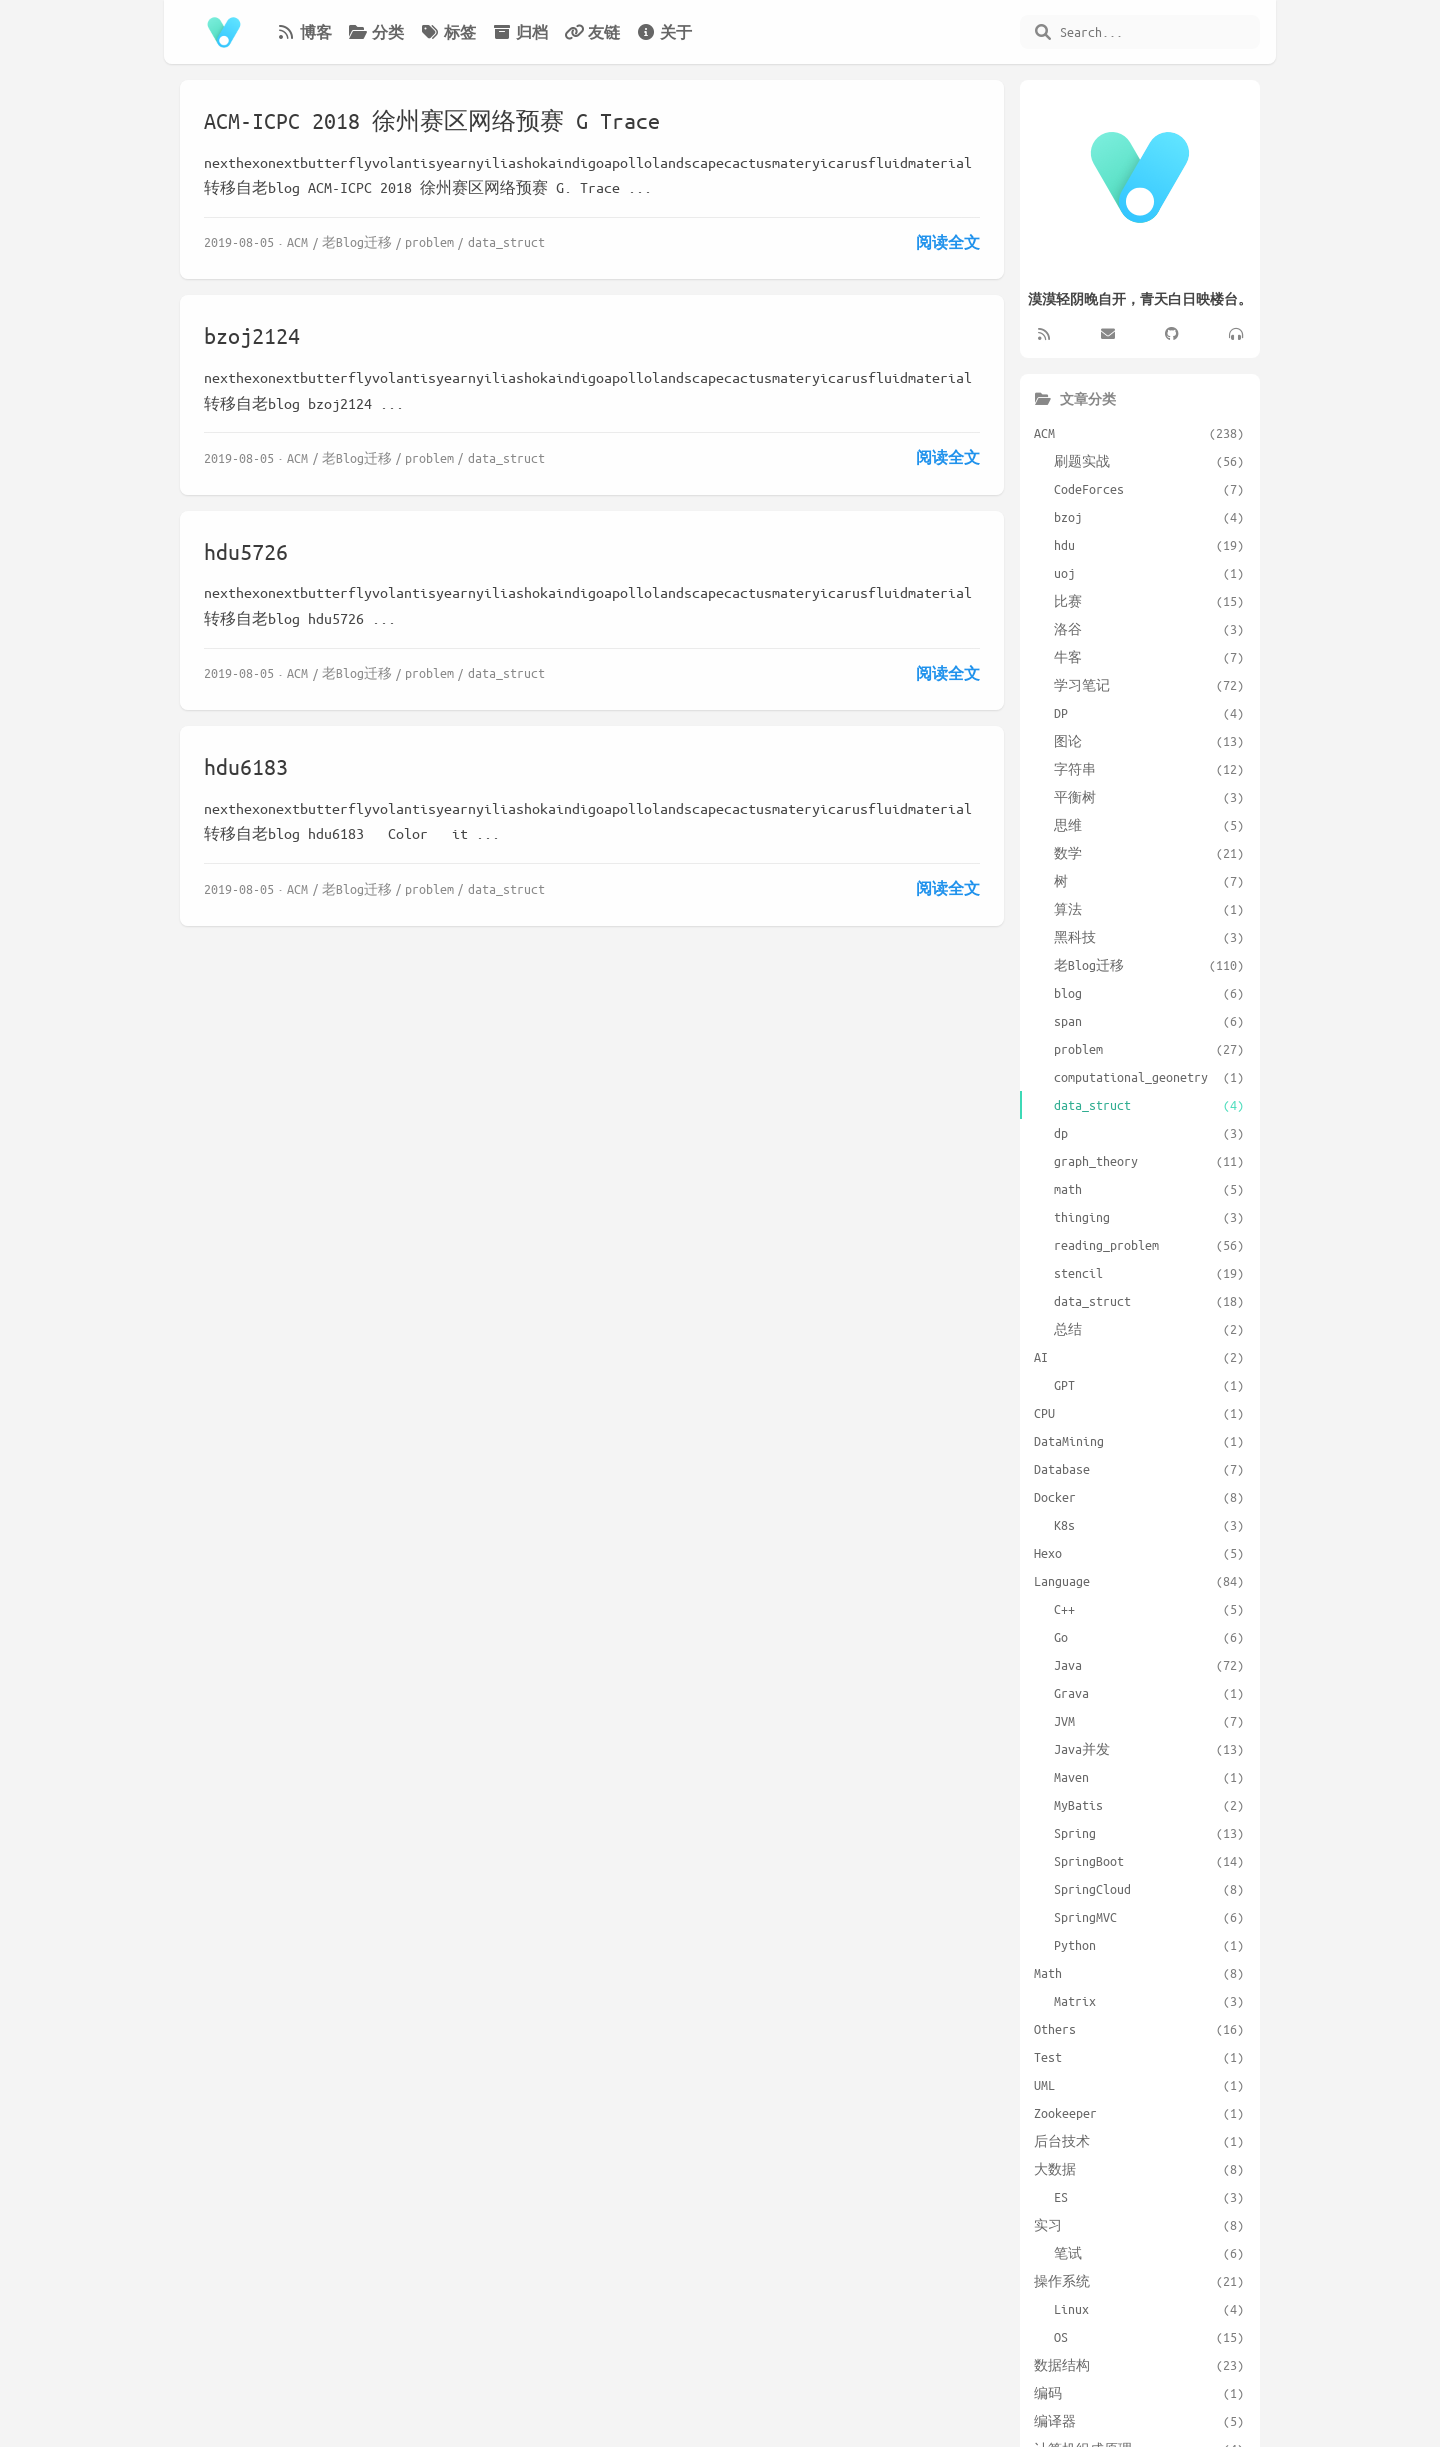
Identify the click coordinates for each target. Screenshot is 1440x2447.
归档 (520, 32)
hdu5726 (246, 551)
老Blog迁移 (357, 241)
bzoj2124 (252, 335)
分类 (376, 32)
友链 (592, 32)
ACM (297, 241)
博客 (304, 32)
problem (429, 241)
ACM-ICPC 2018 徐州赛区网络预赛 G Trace (432, 120)
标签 (448, 32)
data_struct (506, 241)
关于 (664, 32)
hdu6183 (246, 766)
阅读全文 (948, 242)
